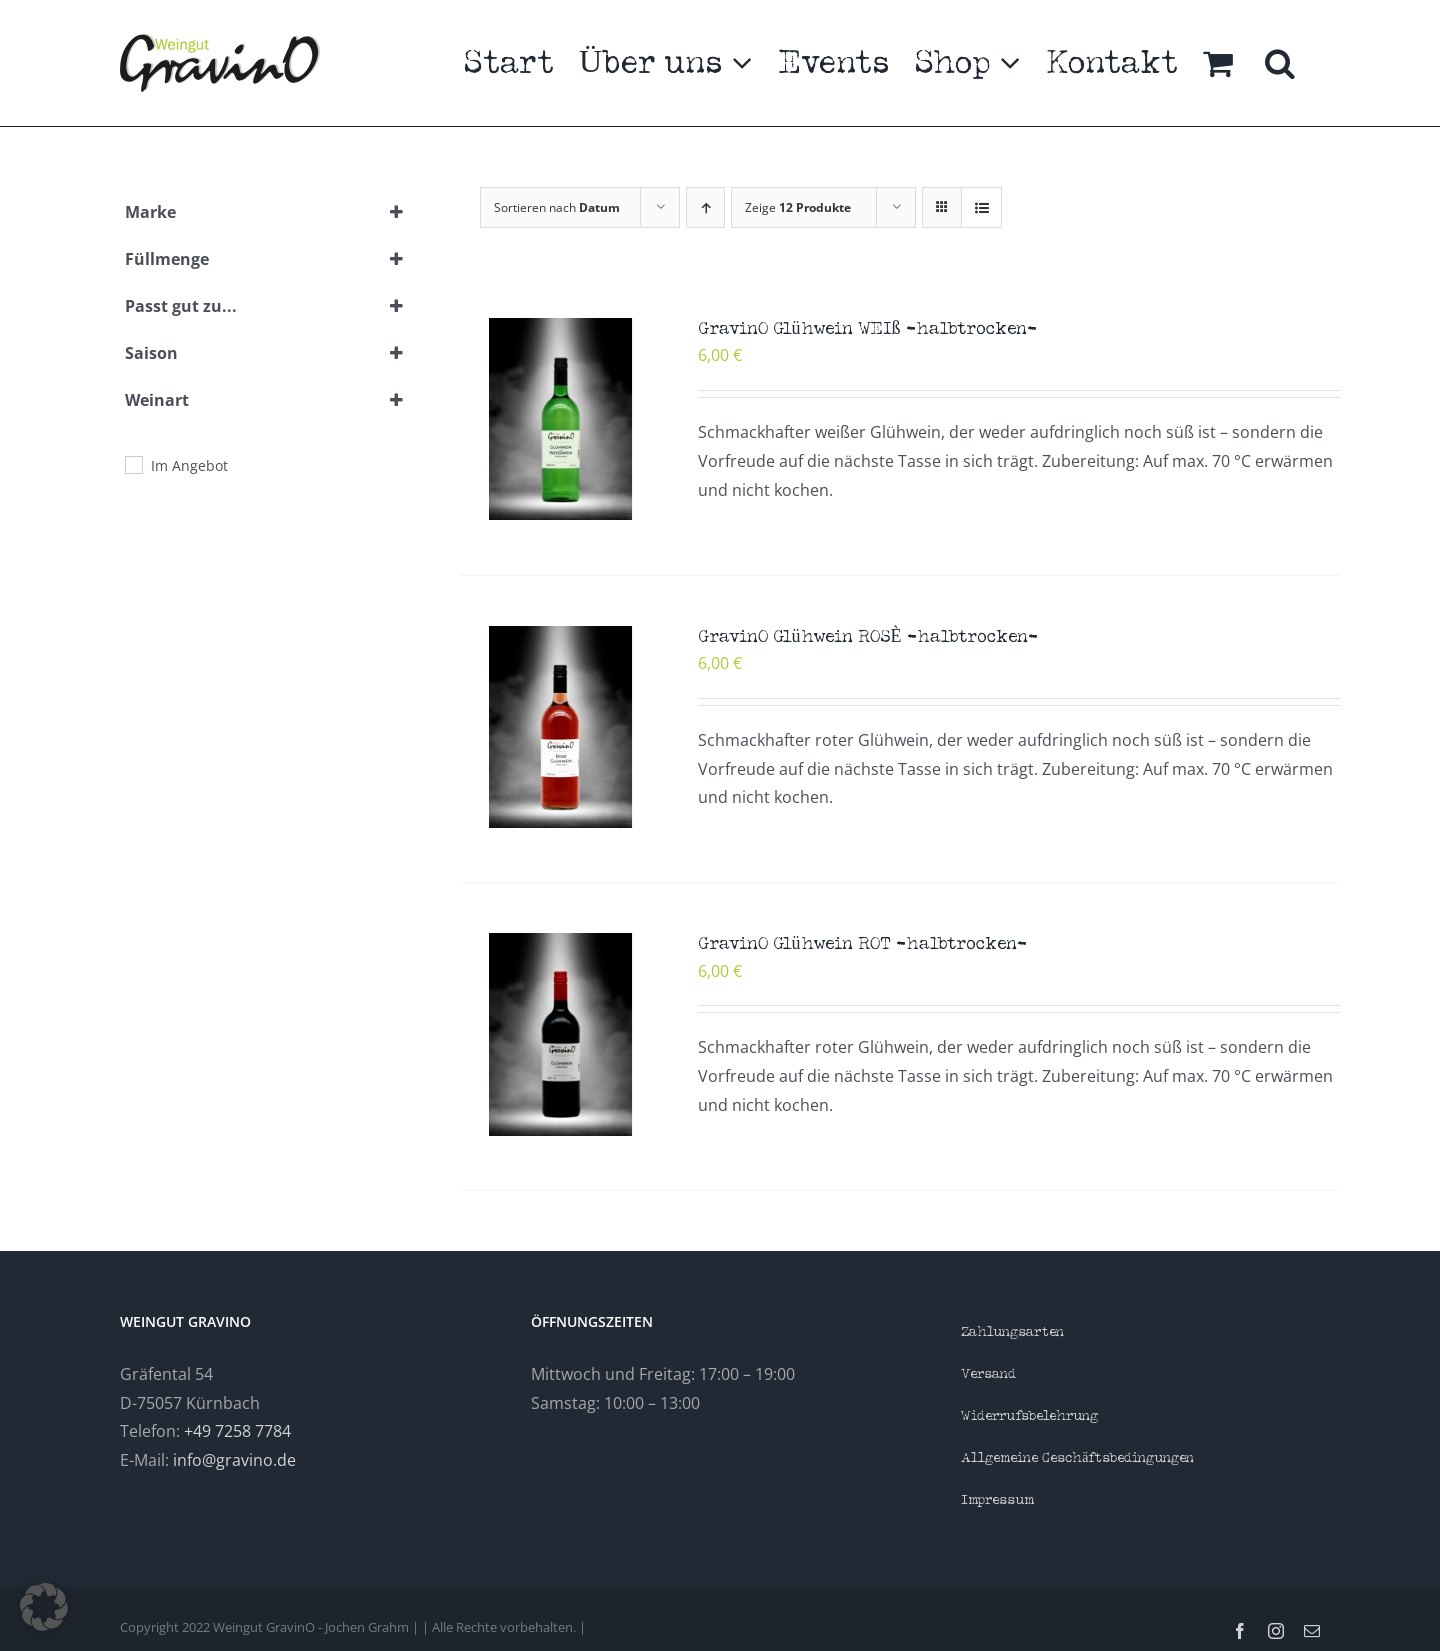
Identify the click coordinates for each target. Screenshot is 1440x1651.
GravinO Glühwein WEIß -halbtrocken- (867, 329)
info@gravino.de (234, 1460)
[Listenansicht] (981, 207)
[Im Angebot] (133, 464)
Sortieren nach (557, 207)
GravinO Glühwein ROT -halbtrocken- (862, 944)
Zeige (798, 207)
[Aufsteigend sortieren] (705, 207)
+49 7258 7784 (237, 1431)
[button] (1280, 63)
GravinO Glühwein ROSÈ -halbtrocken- (868, 637)
